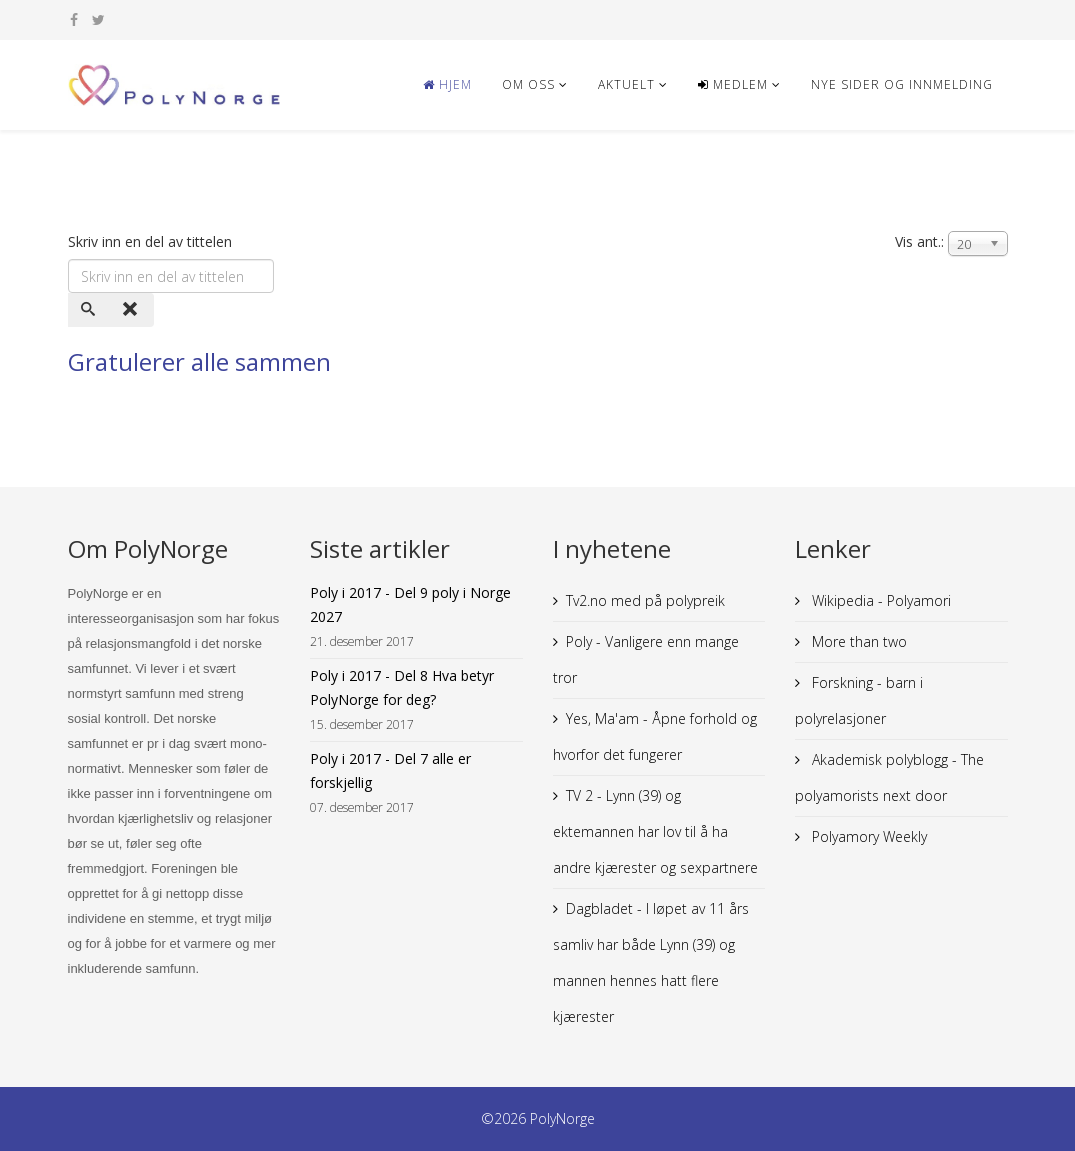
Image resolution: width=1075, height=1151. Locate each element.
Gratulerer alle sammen (199, 361)
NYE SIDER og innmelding (902, 84)
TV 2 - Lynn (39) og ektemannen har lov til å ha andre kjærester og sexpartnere (655, 831)
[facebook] (74, 19)
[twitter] (98, 19)
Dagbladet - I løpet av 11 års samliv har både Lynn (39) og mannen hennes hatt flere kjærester (651, 962)
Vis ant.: (919, 241)
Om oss (528, 84)
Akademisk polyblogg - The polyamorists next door (889, 777)
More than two (857, 641)
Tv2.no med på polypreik (645, 600)
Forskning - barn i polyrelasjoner (859, 700)
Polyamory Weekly (867, 836)
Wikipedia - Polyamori (879, 600)
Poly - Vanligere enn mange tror (646, 659)
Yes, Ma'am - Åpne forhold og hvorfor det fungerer (655, 736)
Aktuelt (626, 84)
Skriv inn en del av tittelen (152, 241)
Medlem (733, 84)
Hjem (447, 84)
